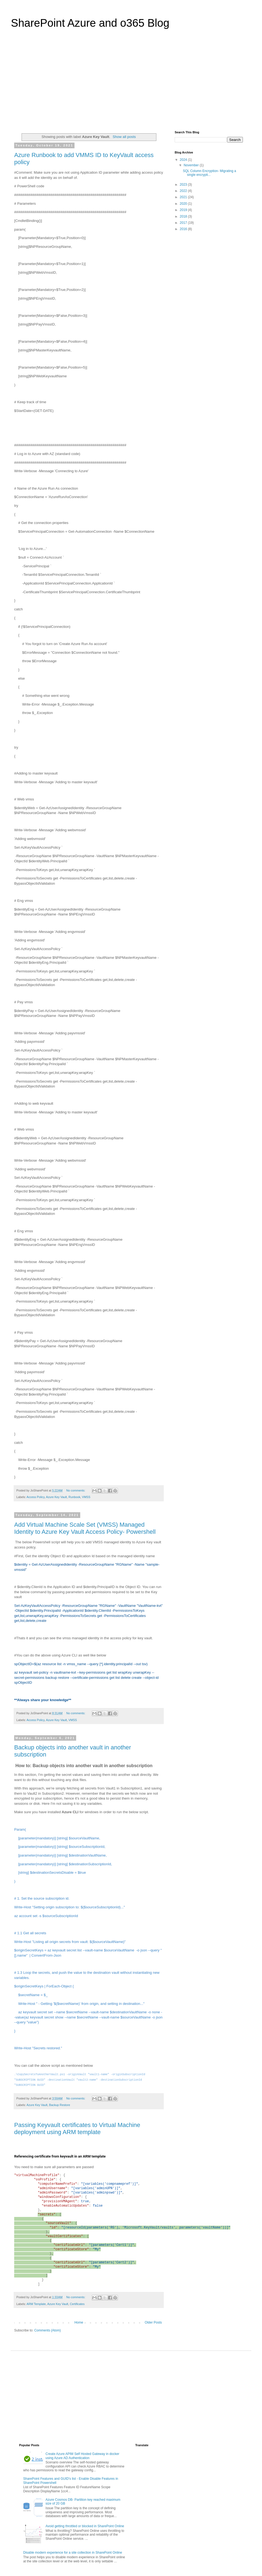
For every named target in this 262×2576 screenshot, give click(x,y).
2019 (184, 210)
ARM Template (36, 2304)
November (192, 165)
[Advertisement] (131, 83)
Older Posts (153, 2322)
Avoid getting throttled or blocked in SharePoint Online (85, 2526)
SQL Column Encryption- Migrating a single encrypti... (209, 173)
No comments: (76, 1490)
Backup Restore (59, 2105)
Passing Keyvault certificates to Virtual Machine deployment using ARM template (77, 2128)
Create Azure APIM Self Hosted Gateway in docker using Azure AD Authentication (82, 2456)
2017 (184, 223)
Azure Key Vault (56, 1497)
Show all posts (124, 137)
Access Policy (35, 1497)
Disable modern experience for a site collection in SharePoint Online (72, 2552)
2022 (184, 191)
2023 (184, 184)
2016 (184, 229)
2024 (184, 160)
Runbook (74, 1497)
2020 (184, 204)
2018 (184, 216)
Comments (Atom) (47, 2330)
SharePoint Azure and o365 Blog (90, 23)
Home (79, 2322)
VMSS (86, 1497)
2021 (184, 197)
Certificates (77, 2304)
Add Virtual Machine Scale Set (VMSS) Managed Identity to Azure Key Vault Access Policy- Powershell (85, 1528)
